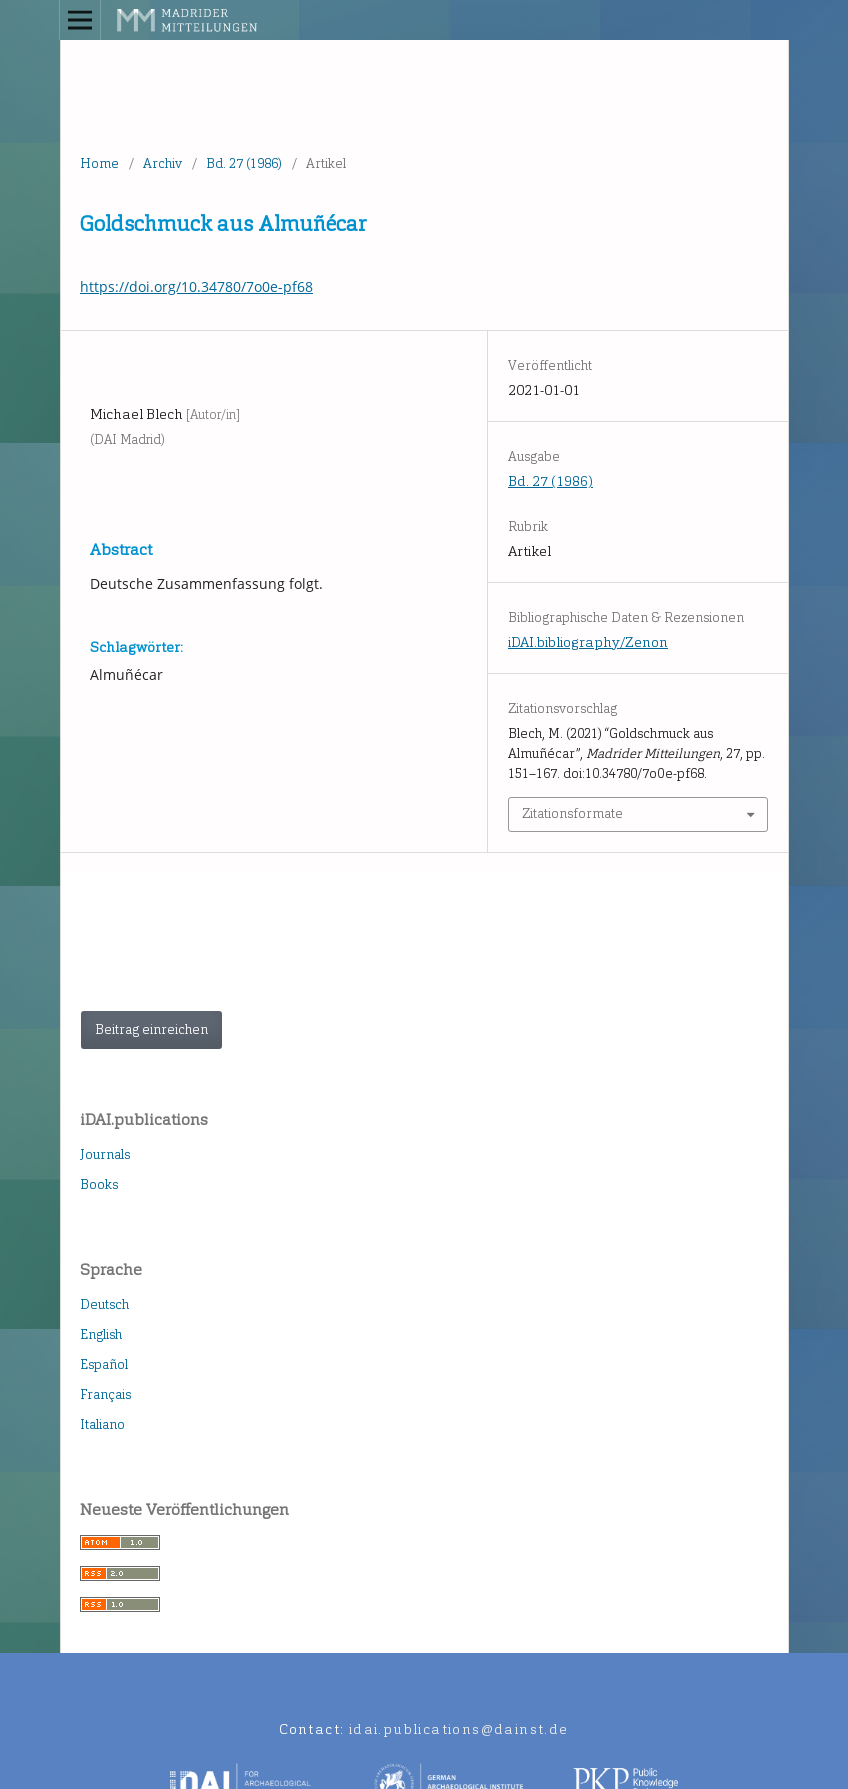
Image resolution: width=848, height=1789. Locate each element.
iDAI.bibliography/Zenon (588, 642)
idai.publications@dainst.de (459, 1729)
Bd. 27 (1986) (244, 163)
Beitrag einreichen (151, 1029)
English (101, 1334)
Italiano (102, 1424)
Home (99, 163)
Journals (105, 1154)
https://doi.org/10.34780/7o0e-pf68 (196, 286)
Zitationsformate (572, 813)
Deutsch (104, 1304)
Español (104, 1364)
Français (105, 1394)
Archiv (162, 163)
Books (99, 1184)
